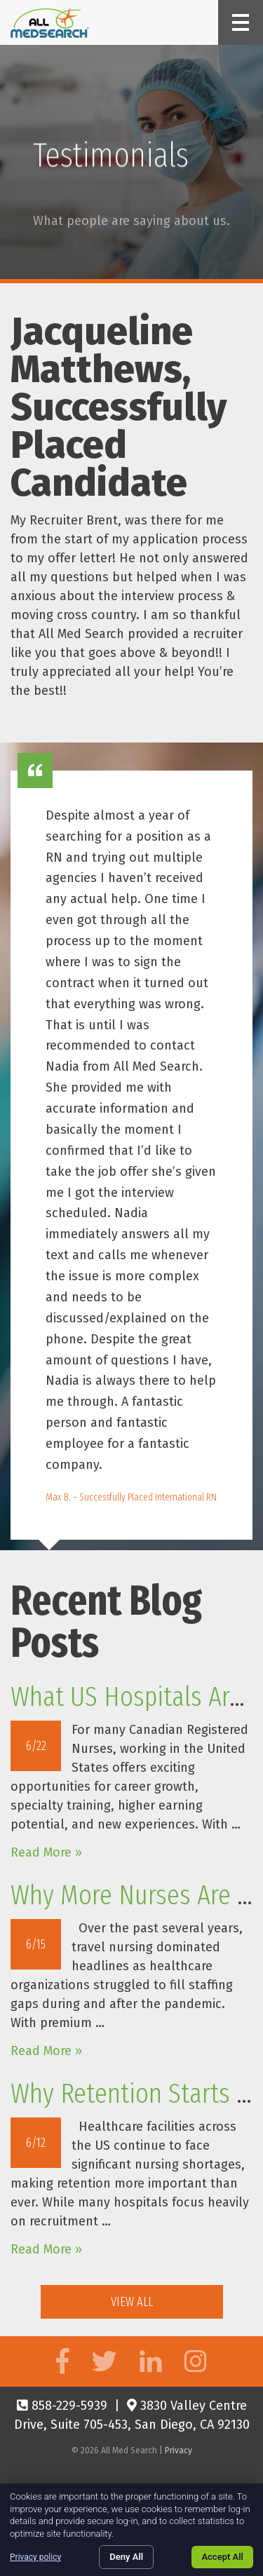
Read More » (46, 1852)
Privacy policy (35, 2557)
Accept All (222, 2556)
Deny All (126, 2556)
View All (132, 2302)
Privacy (178, 2450)
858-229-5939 (62, 2405)
